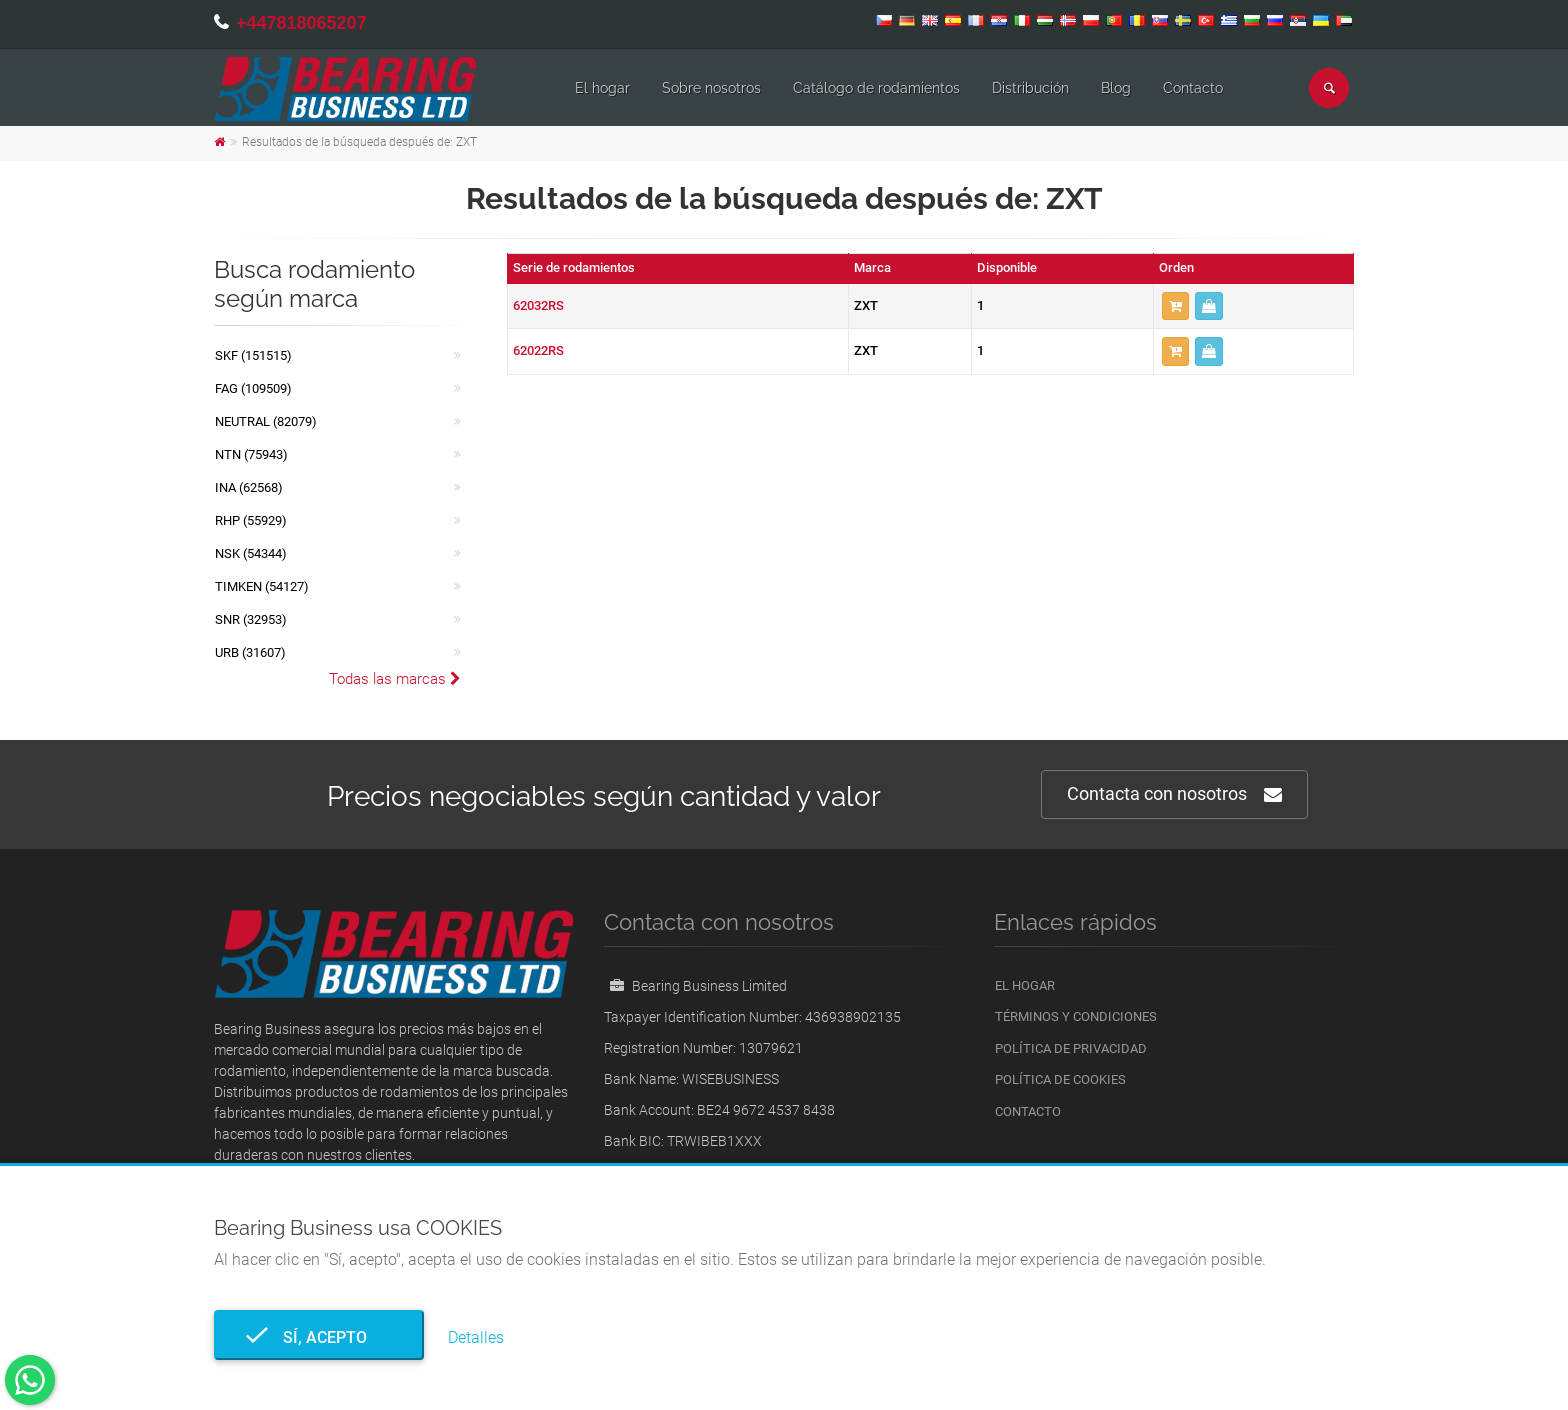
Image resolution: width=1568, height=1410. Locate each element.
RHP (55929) (251, 520)
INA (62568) (249, 487)
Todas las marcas (395, 679)
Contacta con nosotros (1174, 794)
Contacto (1193, 88)
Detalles (476, 1337)
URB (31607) (250, 652)
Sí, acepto (319, 1337)
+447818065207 (301, 23)
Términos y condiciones (1076, 1016)
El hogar (602, 88)
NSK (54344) (251, 553)
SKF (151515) (253, 355)
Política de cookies (1060, 1079)
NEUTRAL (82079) (266, 421)
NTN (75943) (251, 454)
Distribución (1030, 88)
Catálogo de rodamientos (876, 88)
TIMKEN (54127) (262, 586)
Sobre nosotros (711, 88)
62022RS (538, 350)
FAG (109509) (253, 388)
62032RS (538, 305)
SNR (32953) (251, 619)
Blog (1116, 88)
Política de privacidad (1071, 1048)
